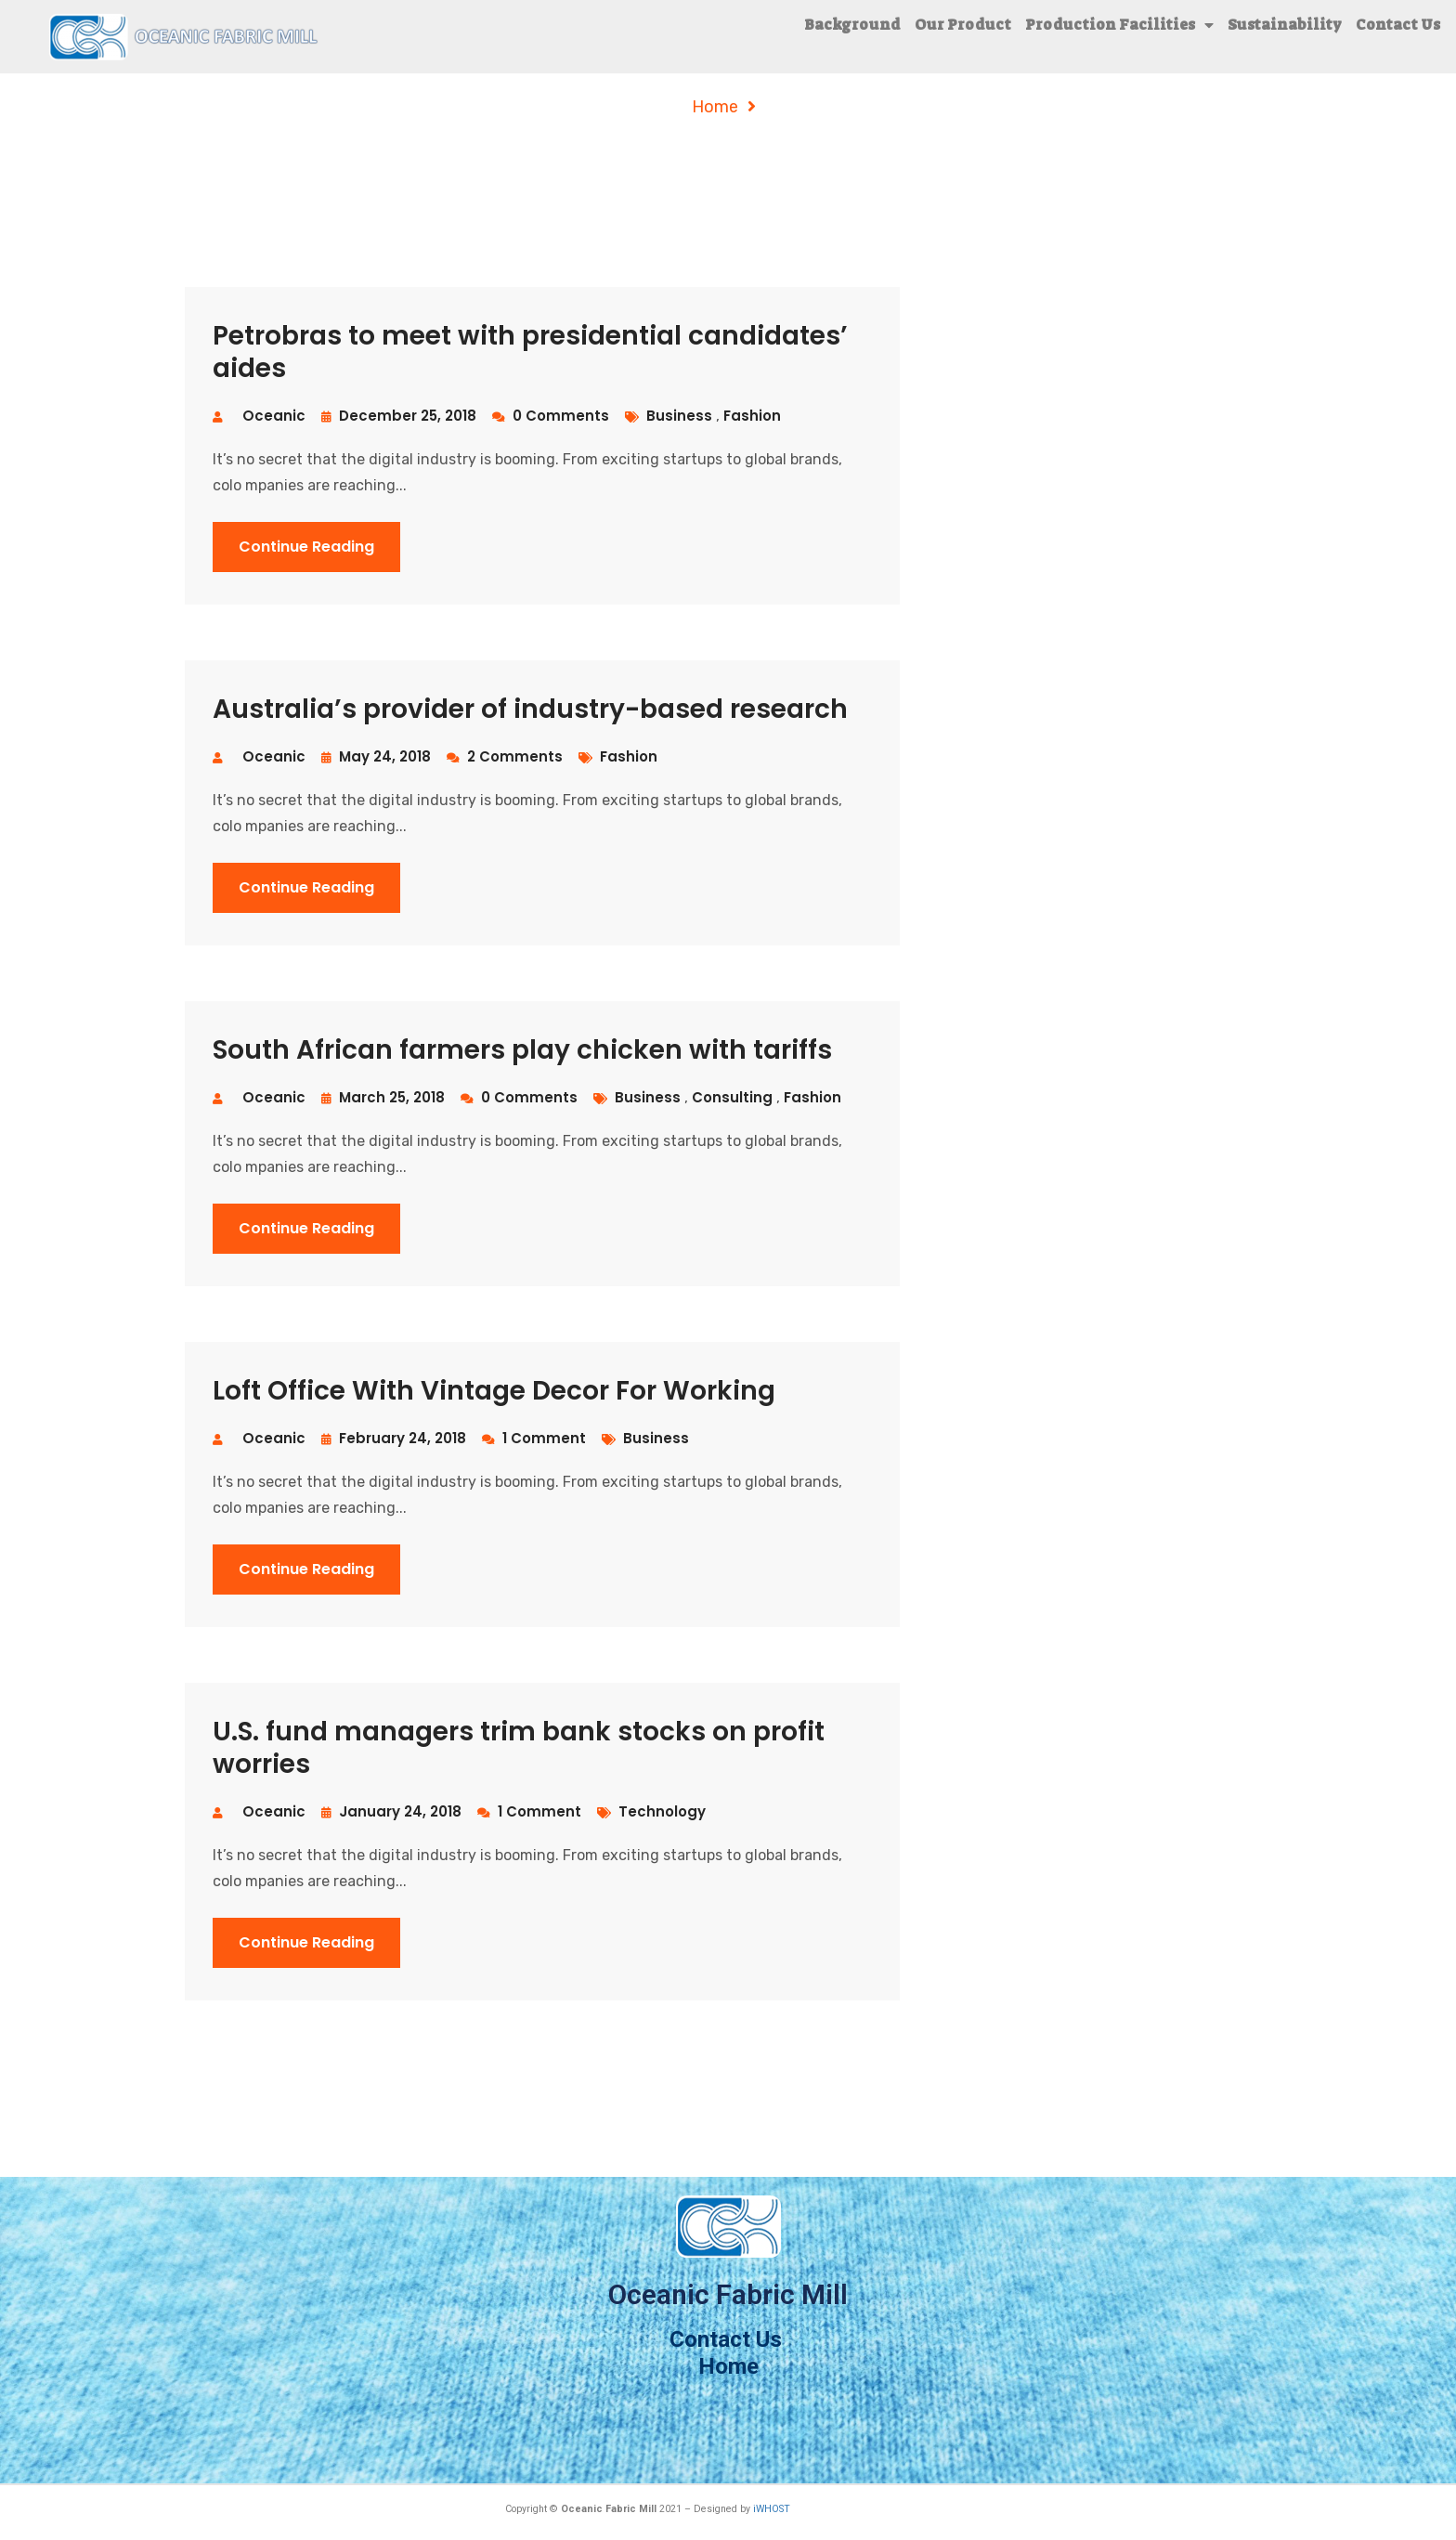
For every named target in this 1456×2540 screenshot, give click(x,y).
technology (662, 1811)
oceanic (274, 415)
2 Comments (505, 756)
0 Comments (550, 415)
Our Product (963, 25)
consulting (734, 1097)
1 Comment (534, 1438)
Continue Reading (306, 546)
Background (852, 25)
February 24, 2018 (393, 1438)
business (681, 415)
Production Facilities (1119, 25)
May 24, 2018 (376, 756)
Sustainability (1285, 25)
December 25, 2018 (398, 415)
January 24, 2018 (391, 1811)
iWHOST (771, 2509)
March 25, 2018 (383, 1097)
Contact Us (1398, 25)
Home (715, 107)
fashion (752, 415)
